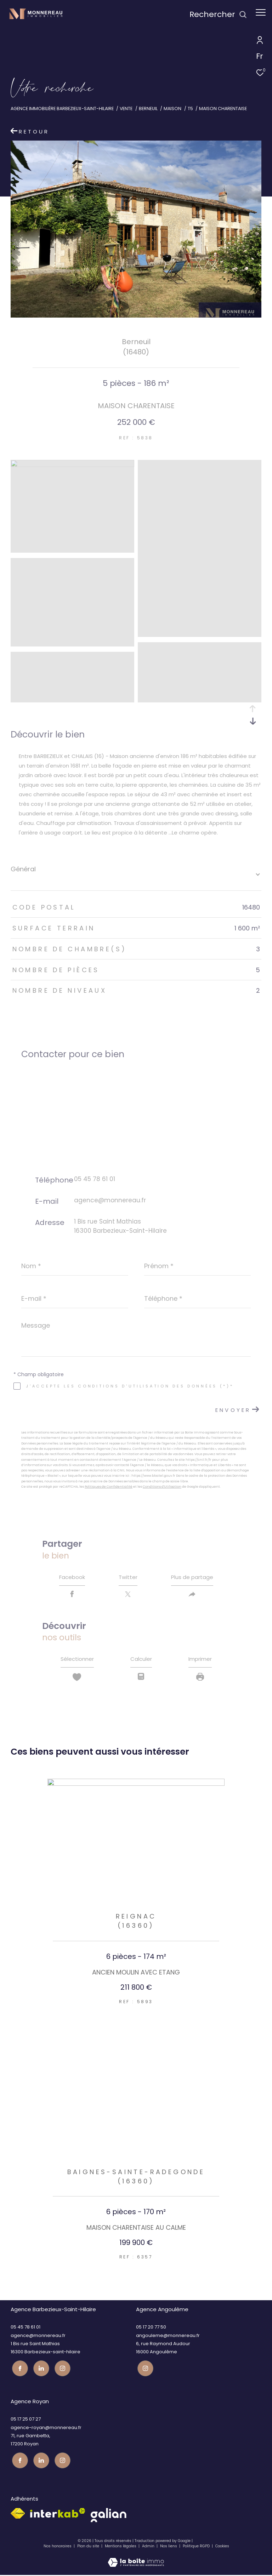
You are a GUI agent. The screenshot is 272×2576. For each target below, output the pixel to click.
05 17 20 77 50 (151, 2330)
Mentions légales (121, 2547)
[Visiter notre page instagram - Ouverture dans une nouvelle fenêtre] (61, 2370)
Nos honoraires (58, 2547)
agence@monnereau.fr (110, 1200)
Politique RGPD (196, 2547)
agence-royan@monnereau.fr (46, 2429)
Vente (126, 109)
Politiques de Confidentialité (108, 1486)
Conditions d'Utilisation (162, 1486)
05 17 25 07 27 (26, 2421)
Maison (172, 109)
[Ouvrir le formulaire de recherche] (218, 14)
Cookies (222, 2548)
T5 (190, 109)
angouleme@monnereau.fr (168, 2338)
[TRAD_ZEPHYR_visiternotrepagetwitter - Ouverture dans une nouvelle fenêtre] (40, 2370)
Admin (148, 2547)
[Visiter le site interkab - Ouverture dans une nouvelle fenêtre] (57, 2514)
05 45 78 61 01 (94, 1179)
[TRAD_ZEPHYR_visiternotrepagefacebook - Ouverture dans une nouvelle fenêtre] (19, 2370)
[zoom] (72, 465)
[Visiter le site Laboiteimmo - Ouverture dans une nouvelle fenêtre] (136, 2560)
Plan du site (88, 2547)
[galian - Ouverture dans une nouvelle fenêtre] (108, 2516)
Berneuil (148, 109)
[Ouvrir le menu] (260, 12)
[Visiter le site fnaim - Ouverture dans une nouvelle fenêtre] (18, 2514)
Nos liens (169, 2547)
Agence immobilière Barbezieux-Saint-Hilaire (62, 109)
